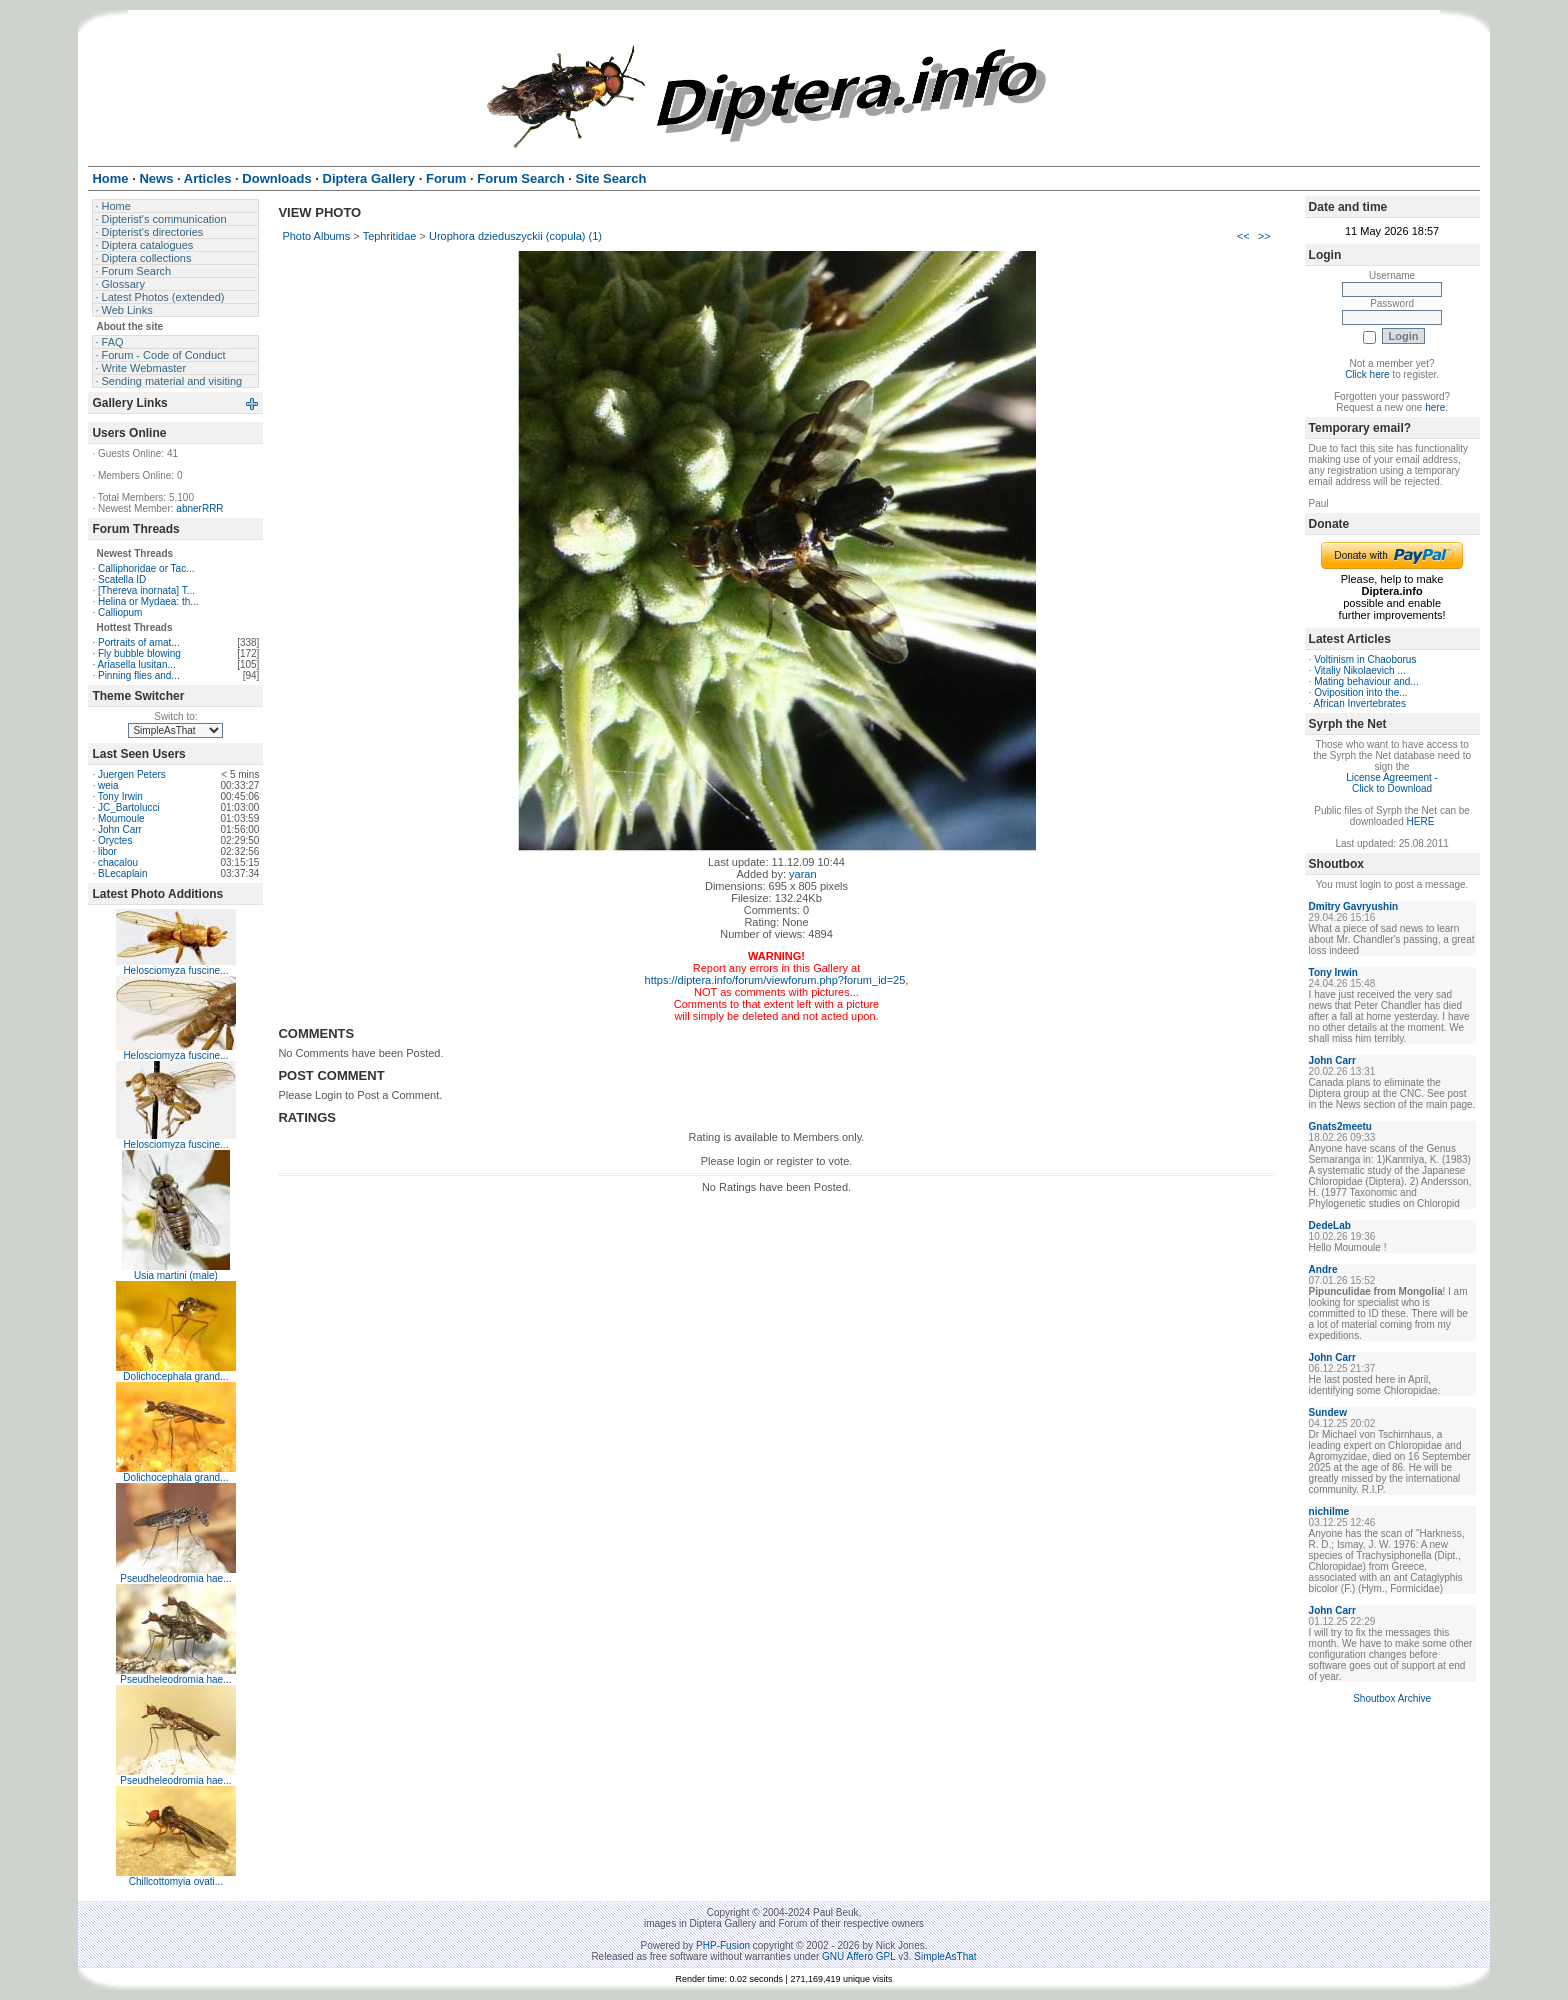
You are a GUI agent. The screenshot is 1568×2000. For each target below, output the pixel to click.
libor (107, 851)
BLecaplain (122, 873)
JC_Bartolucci (129, 807)
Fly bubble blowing (139, 653)
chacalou (118, 862)
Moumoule (121, 818)
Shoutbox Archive (1392, 1698)
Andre (1323, 1269)
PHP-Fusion (723, 1945)
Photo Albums (316, 236)
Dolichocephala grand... (175, 1376)
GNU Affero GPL (858, 1956)
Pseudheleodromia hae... (175, 1578)
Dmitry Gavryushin (1353, 906)
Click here (1367, 374)
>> (1264, 236)
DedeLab (1330, 1225)
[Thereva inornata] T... (146, 590)
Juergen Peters (132, 774)
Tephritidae (390, 236)
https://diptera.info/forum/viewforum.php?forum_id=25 (775, 980)
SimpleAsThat (945, 1956)
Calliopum (120, 612)
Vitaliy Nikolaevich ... (1360, 670)
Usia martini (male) (176, 1275)
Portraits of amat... (139, 642)
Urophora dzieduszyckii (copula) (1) (515, 236)
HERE (1421, 821)
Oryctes (115, 840)
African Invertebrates (1360, 703)
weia (108, 785)
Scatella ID (122, 579)
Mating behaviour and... (1366, 681)
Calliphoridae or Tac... (146, 568)
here (1435, 407)
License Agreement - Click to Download (1392, 783)
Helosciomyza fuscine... (175, 970)
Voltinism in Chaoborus (1365, 659)
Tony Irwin (120, 796)
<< (1243, 236)
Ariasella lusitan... (136, 664)
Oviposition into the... (1360, 692)
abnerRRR (199, 508)
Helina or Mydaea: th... (148, 601)
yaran (803, 874)
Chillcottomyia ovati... (176, 1881)
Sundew (1328, 1412)
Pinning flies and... (139, 675)
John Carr (120, 829)
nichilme (1329, 1511)
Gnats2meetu (1340, 1126)
